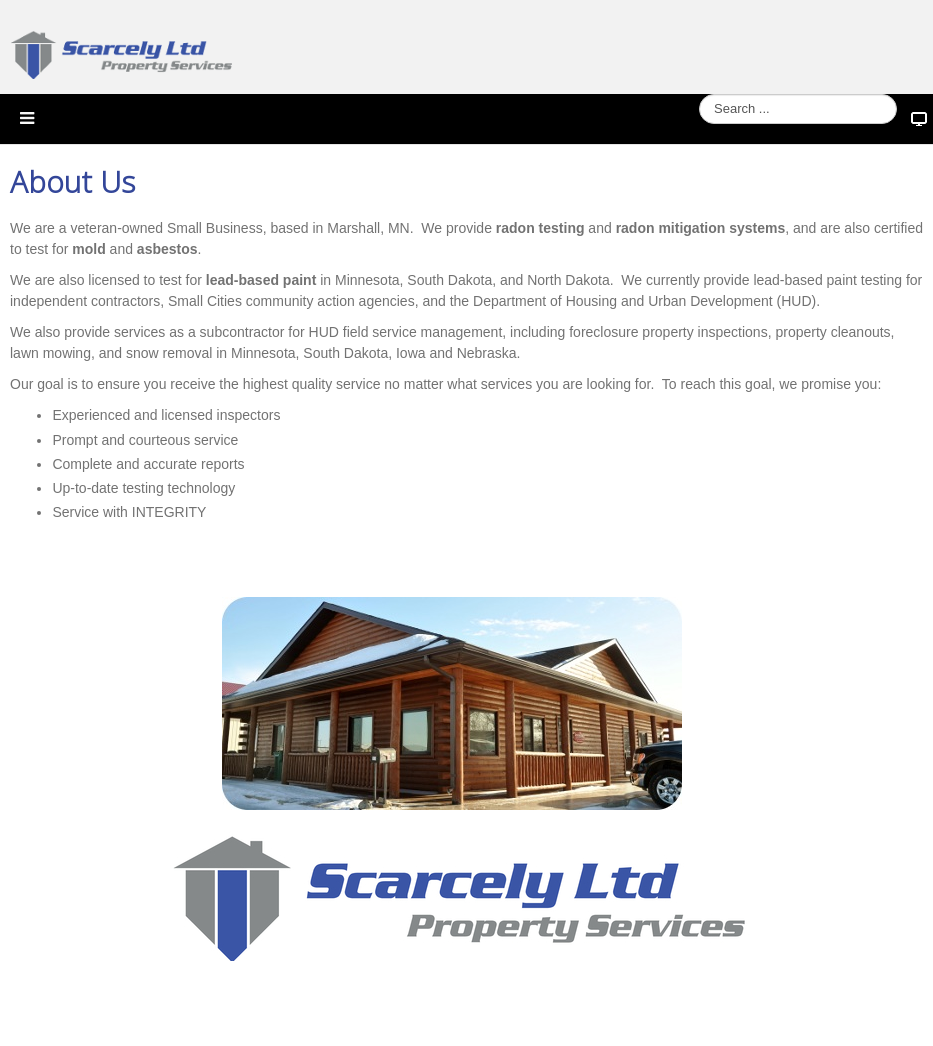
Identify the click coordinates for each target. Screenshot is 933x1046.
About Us (72, 182)
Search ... (699, 94)
